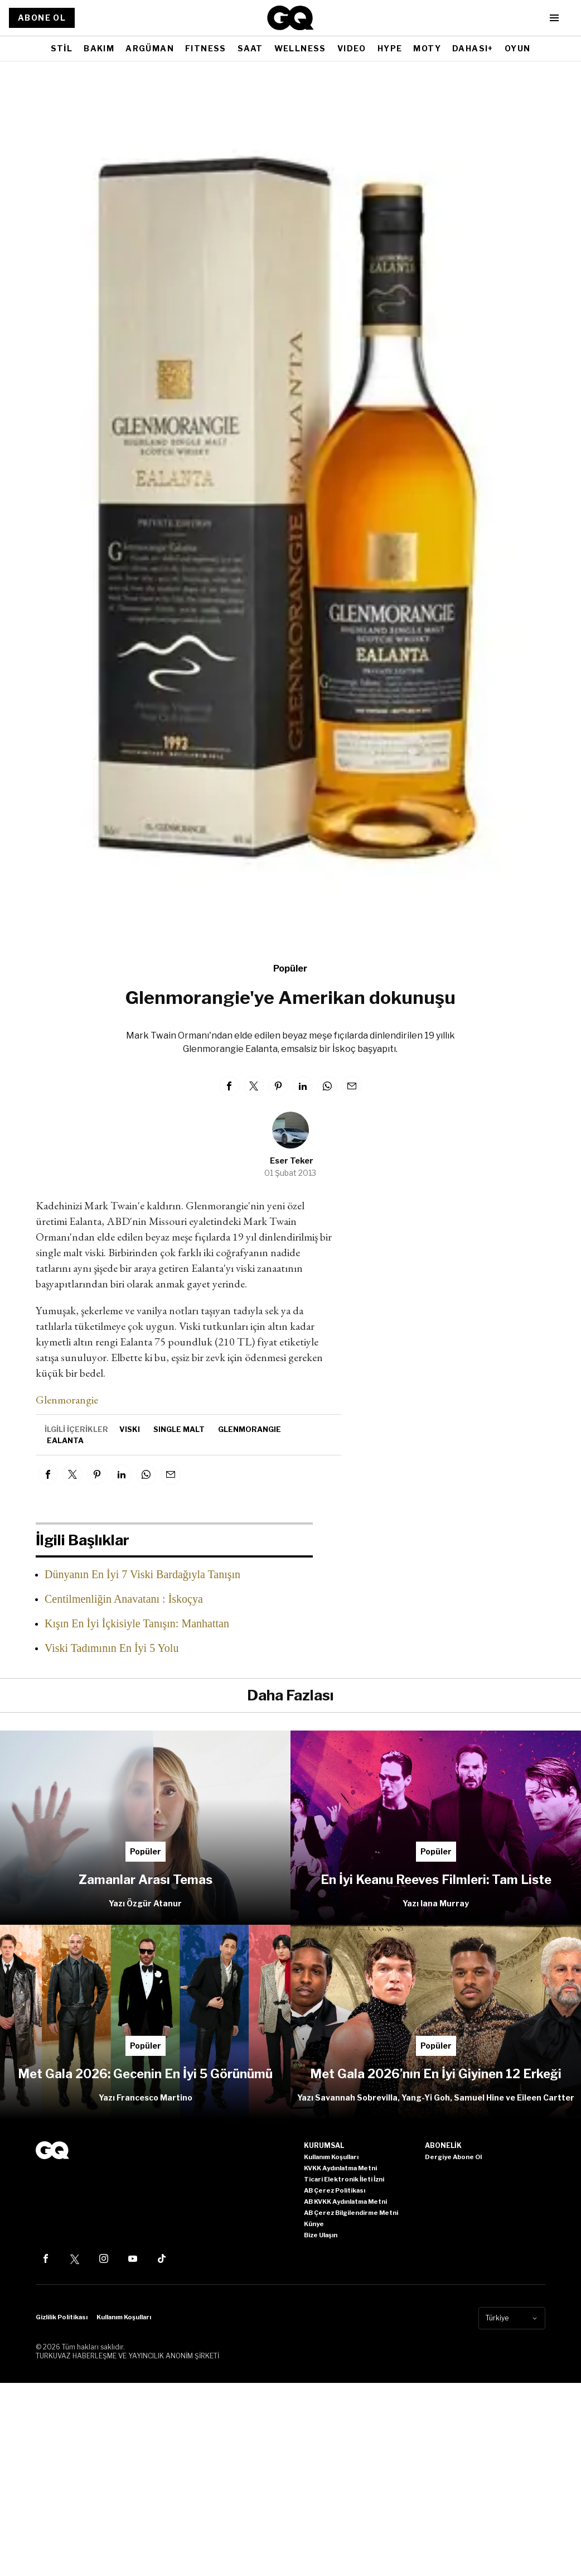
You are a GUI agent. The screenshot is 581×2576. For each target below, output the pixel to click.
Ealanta (65, 1440)
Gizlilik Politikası (62, 2317)
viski (129, 1429)
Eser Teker (291, 1160)
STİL (62, 48)
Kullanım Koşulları (123, 2317)
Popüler (290, 968)
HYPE (390, 48)
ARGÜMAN (149, 48)
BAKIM (99, 48)
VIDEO (351, 48)
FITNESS (205, 48)
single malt (179, 1429)
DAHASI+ (472, 48)
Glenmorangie (67, 1399)
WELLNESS (300, 48)
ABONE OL (42, 17)
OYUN (518, 48)
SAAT (250, 48)
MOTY (427, 48)
